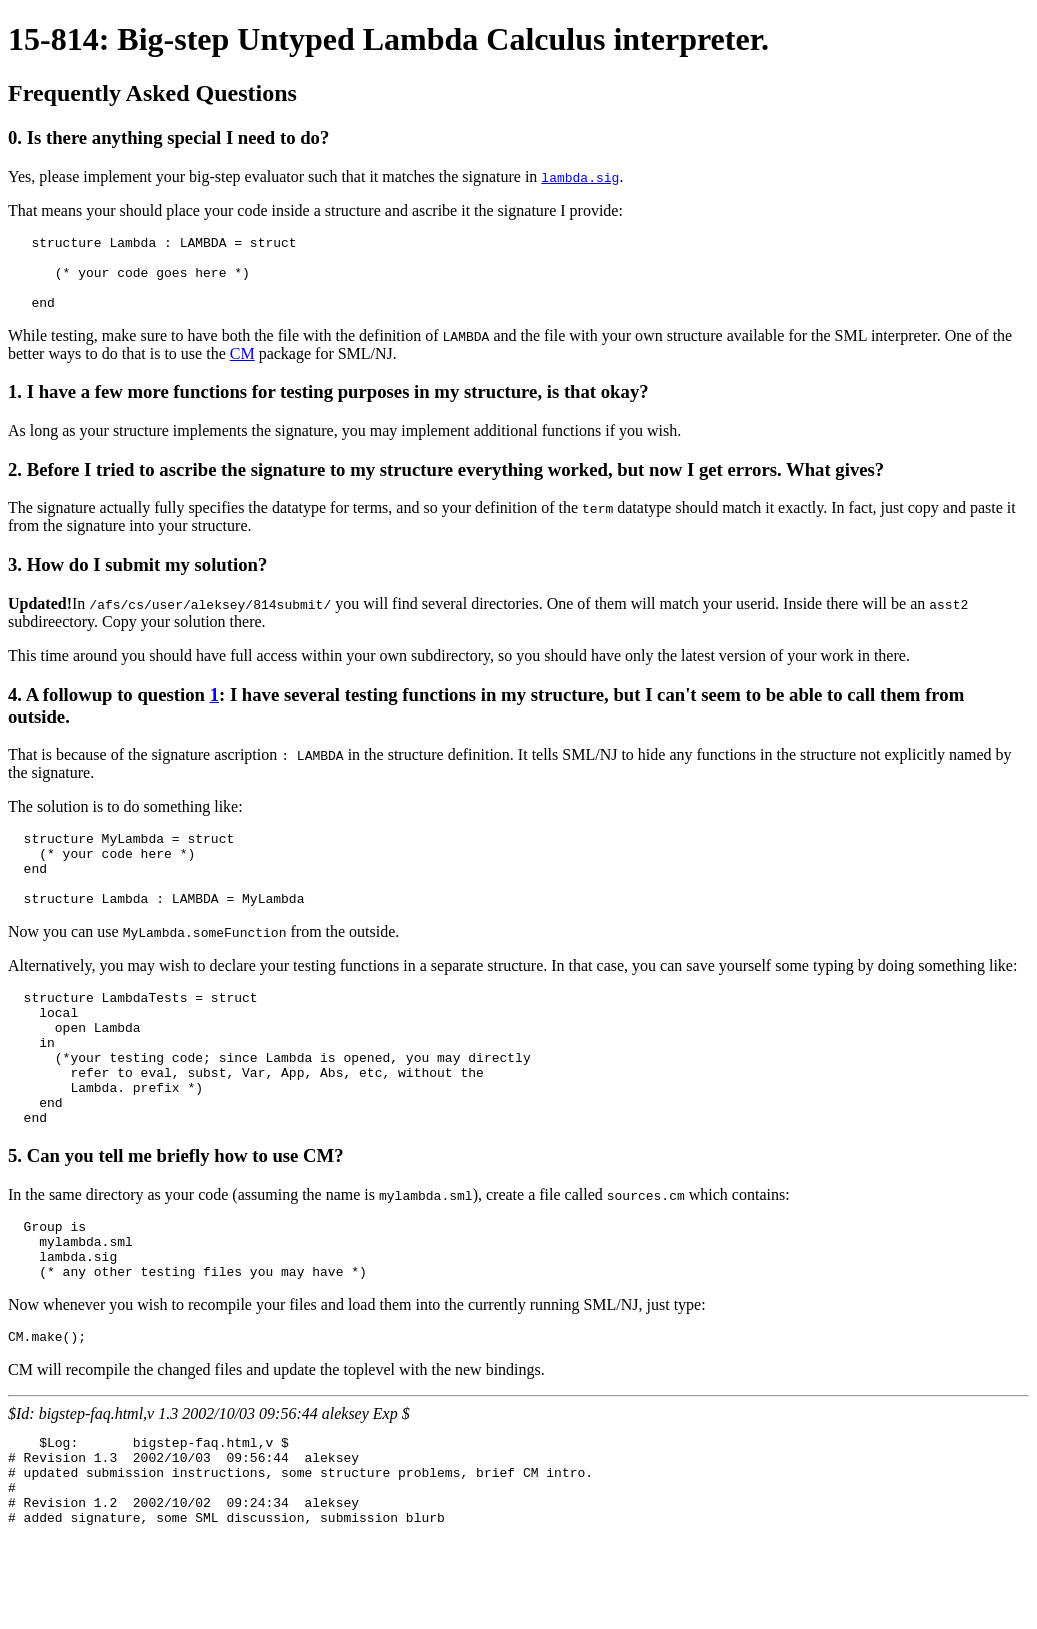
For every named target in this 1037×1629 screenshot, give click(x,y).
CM (242, 368)
